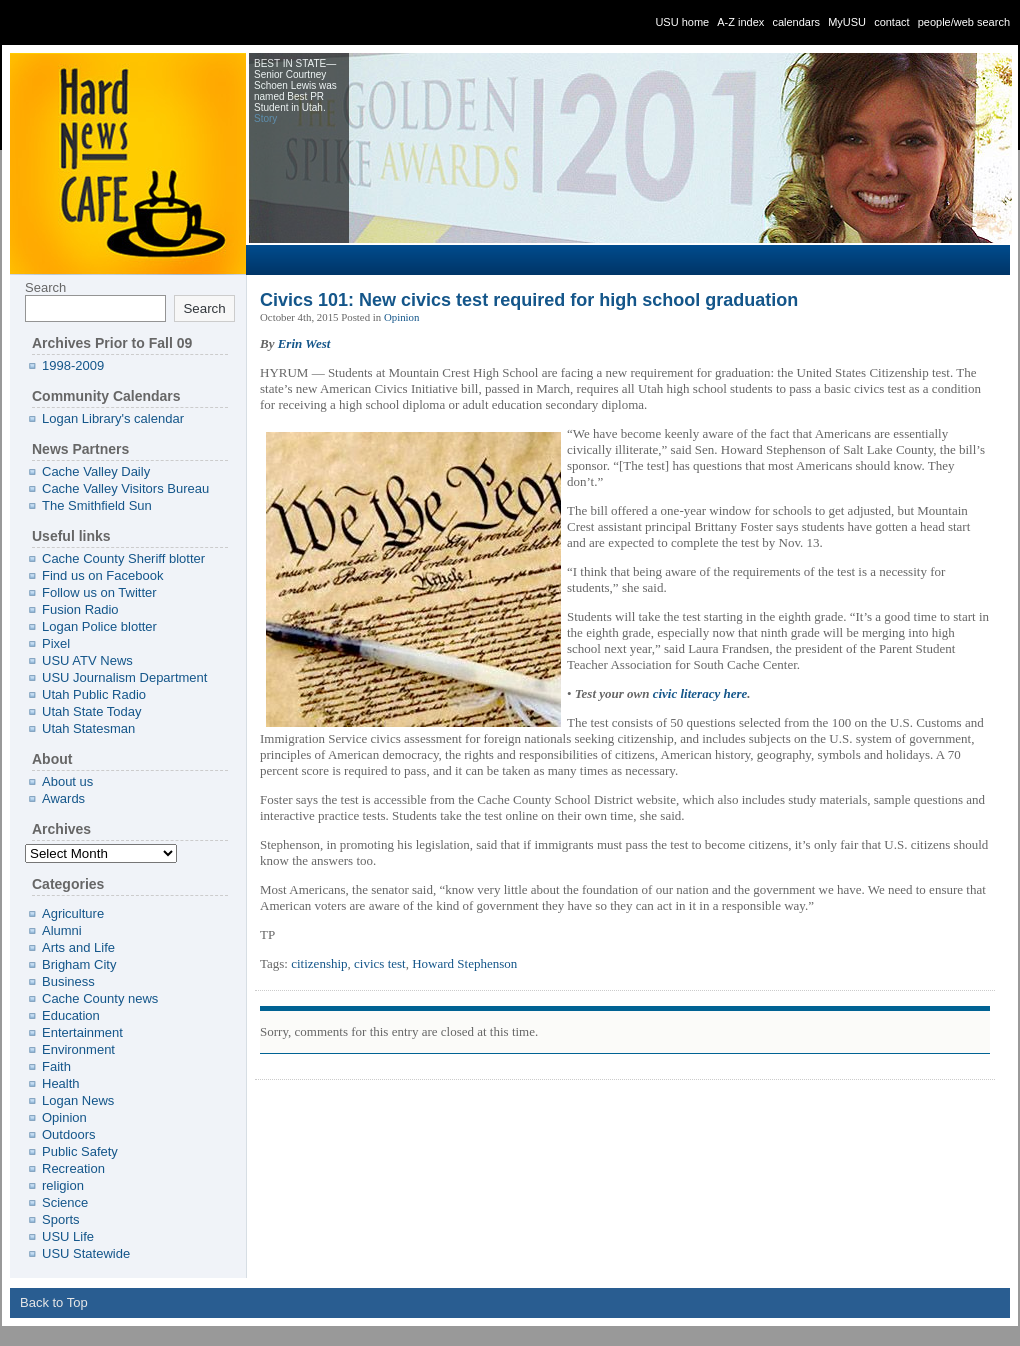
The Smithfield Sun (97, 505)
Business (68, 981)
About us (67, 781)
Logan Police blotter (99, 626)
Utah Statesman (88, 728)
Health (61, 1083)
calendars (796, 22)
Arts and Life (78, 947)
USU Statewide (86, 1253)
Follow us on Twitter (99, 592)
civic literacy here (700, 693)
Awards (63, 798)
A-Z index (740, 22)
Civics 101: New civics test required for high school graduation (529, 300)
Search (45, 287)
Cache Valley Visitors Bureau (125, 488)
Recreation (73, 1168)
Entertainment (82, 1032)
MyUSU (847, 22)
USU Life (68, 1236)
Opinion (402, 317)
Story (265, 118)
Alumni (62, 930)
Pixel (56, 643)
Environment (78, 1049)
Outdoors (68, 1134)
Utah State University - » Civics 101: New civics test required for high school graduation (160, 22)
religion (63, 1185)
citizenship (319, 963)
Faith (56, 1066)
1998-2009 (73, 365)
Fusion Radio (80, 609)
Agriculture (73, 913)
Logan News (78, 1100)
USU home (682, 22)
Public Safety (80, 1151)
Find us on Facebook (102, 575)
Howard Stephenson (464, 963)
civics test (380, 963)
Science (65, 1202)
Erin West (304, 343)
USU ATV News (87, 660)
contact (891, 22)
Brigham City (79, 964)
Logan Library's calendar (113, 418)
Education (71, 1015)
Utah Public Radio (94, 694)
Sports (61, 1219)
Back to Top (54, 1302)
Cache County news (100, 998)
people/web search (964, 22)
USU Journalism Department (124, 677)
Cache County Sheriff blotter (123, 558)
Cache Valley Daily (96, 471)
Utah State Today (92, 711)
